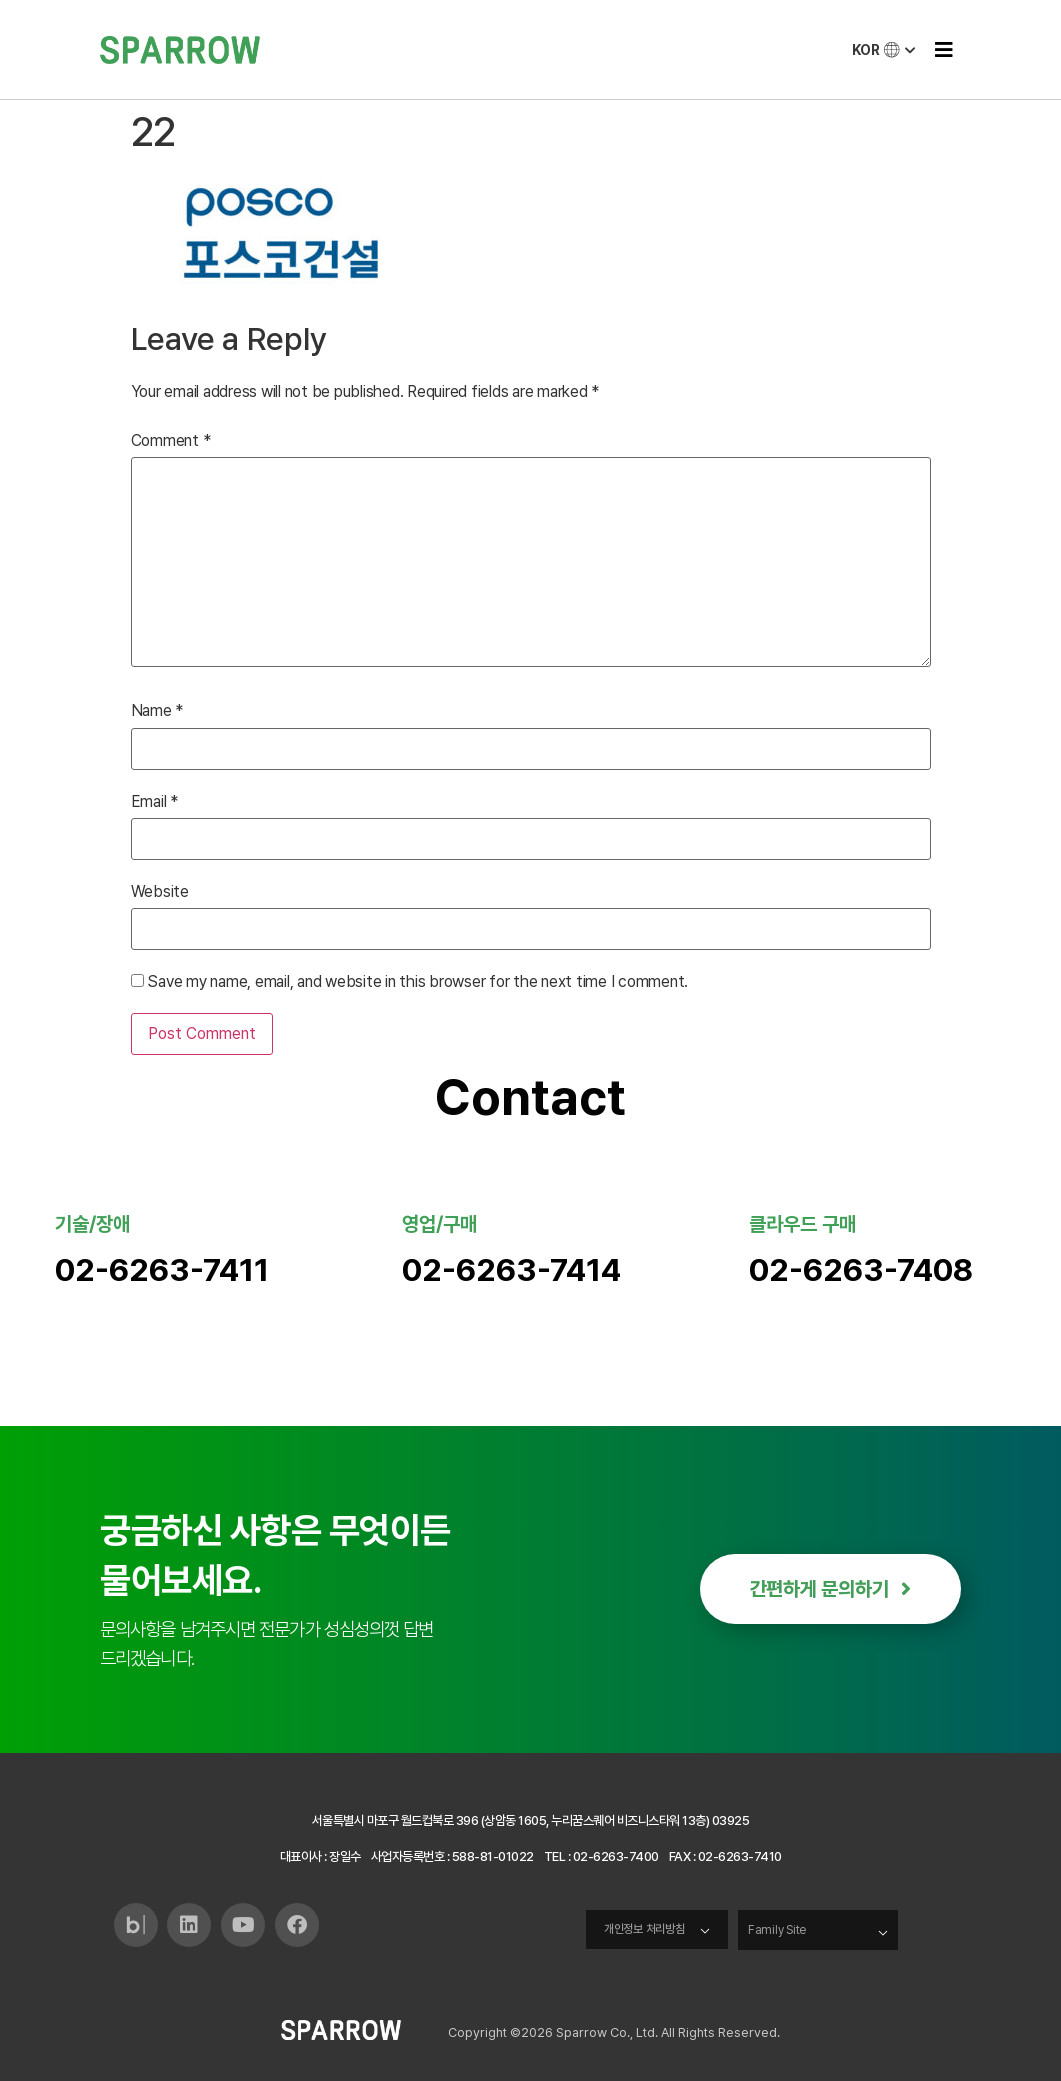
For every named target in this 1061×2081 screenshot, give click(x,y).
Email (154, 802)
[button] (943, 49)
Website (160, 892)
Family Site (779, 1930)
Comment (171, 441)
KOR (885, 50)
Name (157, 711)
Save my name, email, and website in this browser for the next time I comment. (417, 982)
